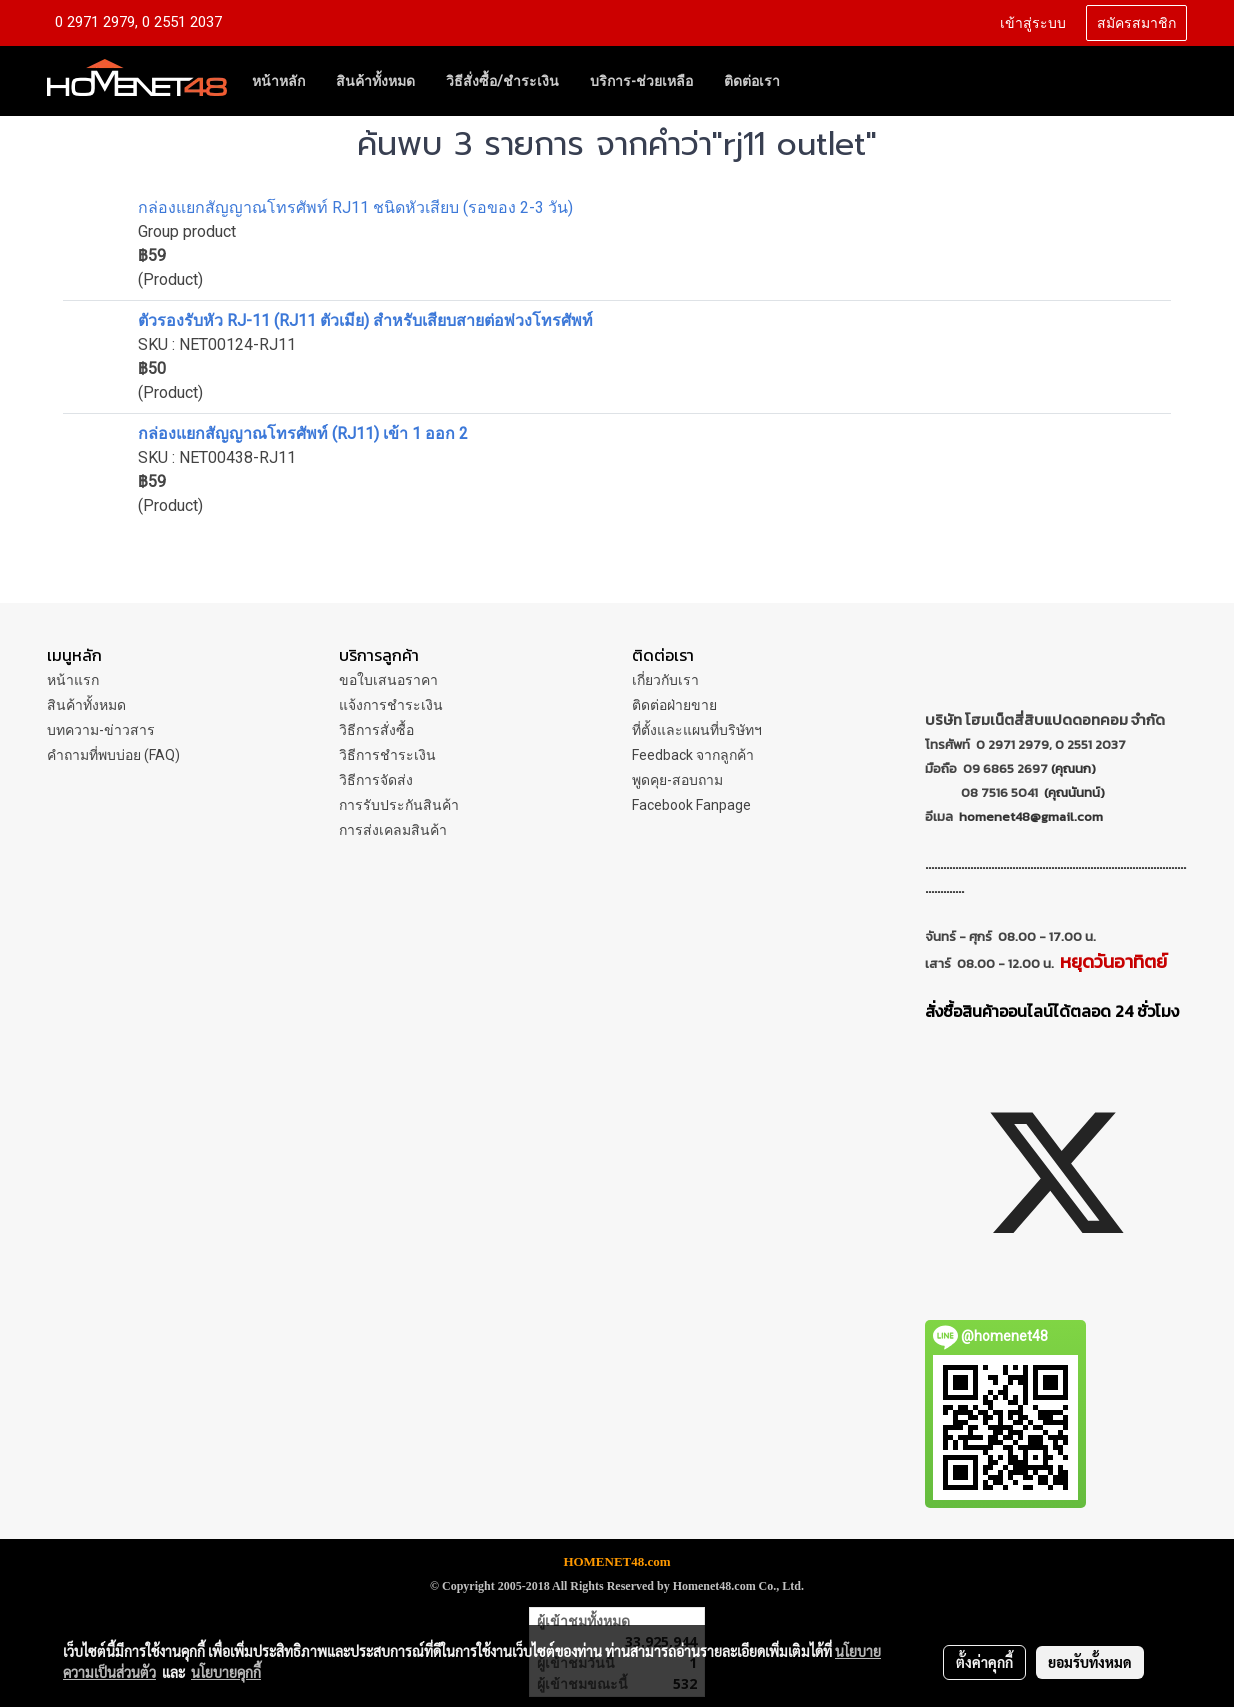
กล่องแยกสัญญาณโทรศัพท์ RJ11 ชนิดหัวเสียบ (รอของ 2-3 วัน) (355, 207)
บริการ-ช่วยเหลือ (641, 81)
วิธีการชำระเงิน (387, 755)
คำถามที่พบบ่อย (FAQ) (113, 755)
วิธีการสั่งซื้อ (376, 730)
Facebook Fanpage (691, 805)
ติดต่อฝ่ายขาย (674, 705)
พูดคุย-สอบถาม (677, 780)
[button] (813, 81)
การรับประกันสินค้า (399, 805)
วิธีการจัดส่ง (376, 780)
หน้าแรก (73, 680)
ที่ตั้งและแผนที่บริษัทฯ (697, 730)
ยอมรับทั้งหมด (1090, 1662)
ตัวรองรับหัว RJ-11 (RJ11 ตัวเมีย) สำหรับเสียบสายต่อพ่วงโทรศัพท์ (365, 320)
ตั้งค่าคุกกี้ (984, 1662)
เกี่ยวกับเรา (665, 680)
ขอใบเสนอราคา (388, 680)
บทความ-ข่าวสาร (101, 730)
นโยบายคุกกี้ (226, 1672)
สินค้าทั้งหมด (375, 81)
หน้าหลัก (278, 81)
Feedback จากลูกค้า (693, 755)
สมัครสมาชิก (1136, 23)
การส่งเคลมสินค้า (393, 830)
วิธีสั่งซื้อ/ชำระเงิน (502, 81)
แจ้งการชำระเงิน (391, 705)
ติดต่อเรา (752, 81)
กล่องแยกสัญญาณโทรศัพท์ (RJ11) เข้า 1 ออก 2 (303, 433)
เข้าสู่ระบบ (1033, 23)
